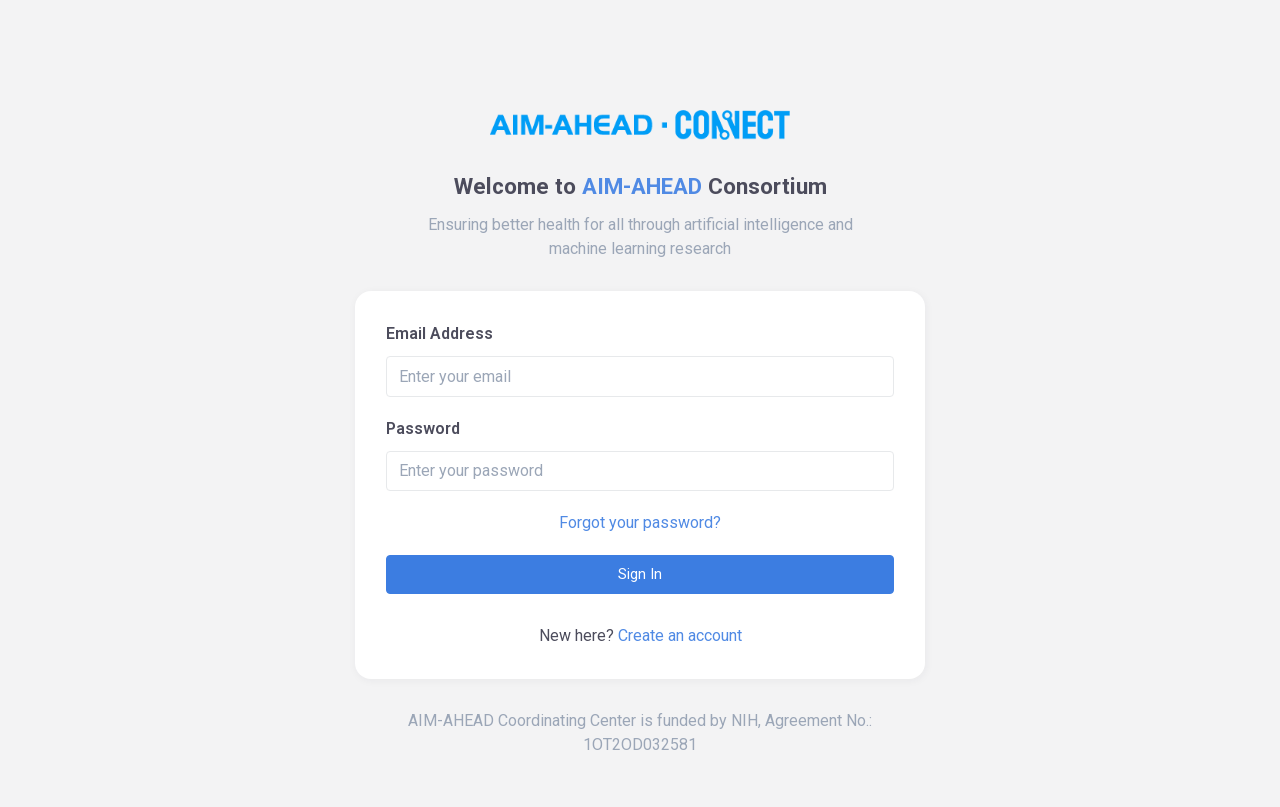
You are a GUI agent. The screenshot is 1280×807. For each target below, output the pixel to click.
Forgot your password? (640, 522)
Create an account (680, 635)
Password (423, 428)
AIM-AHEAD (642, 186)
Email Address (439, 333)
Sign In (640, 574)
